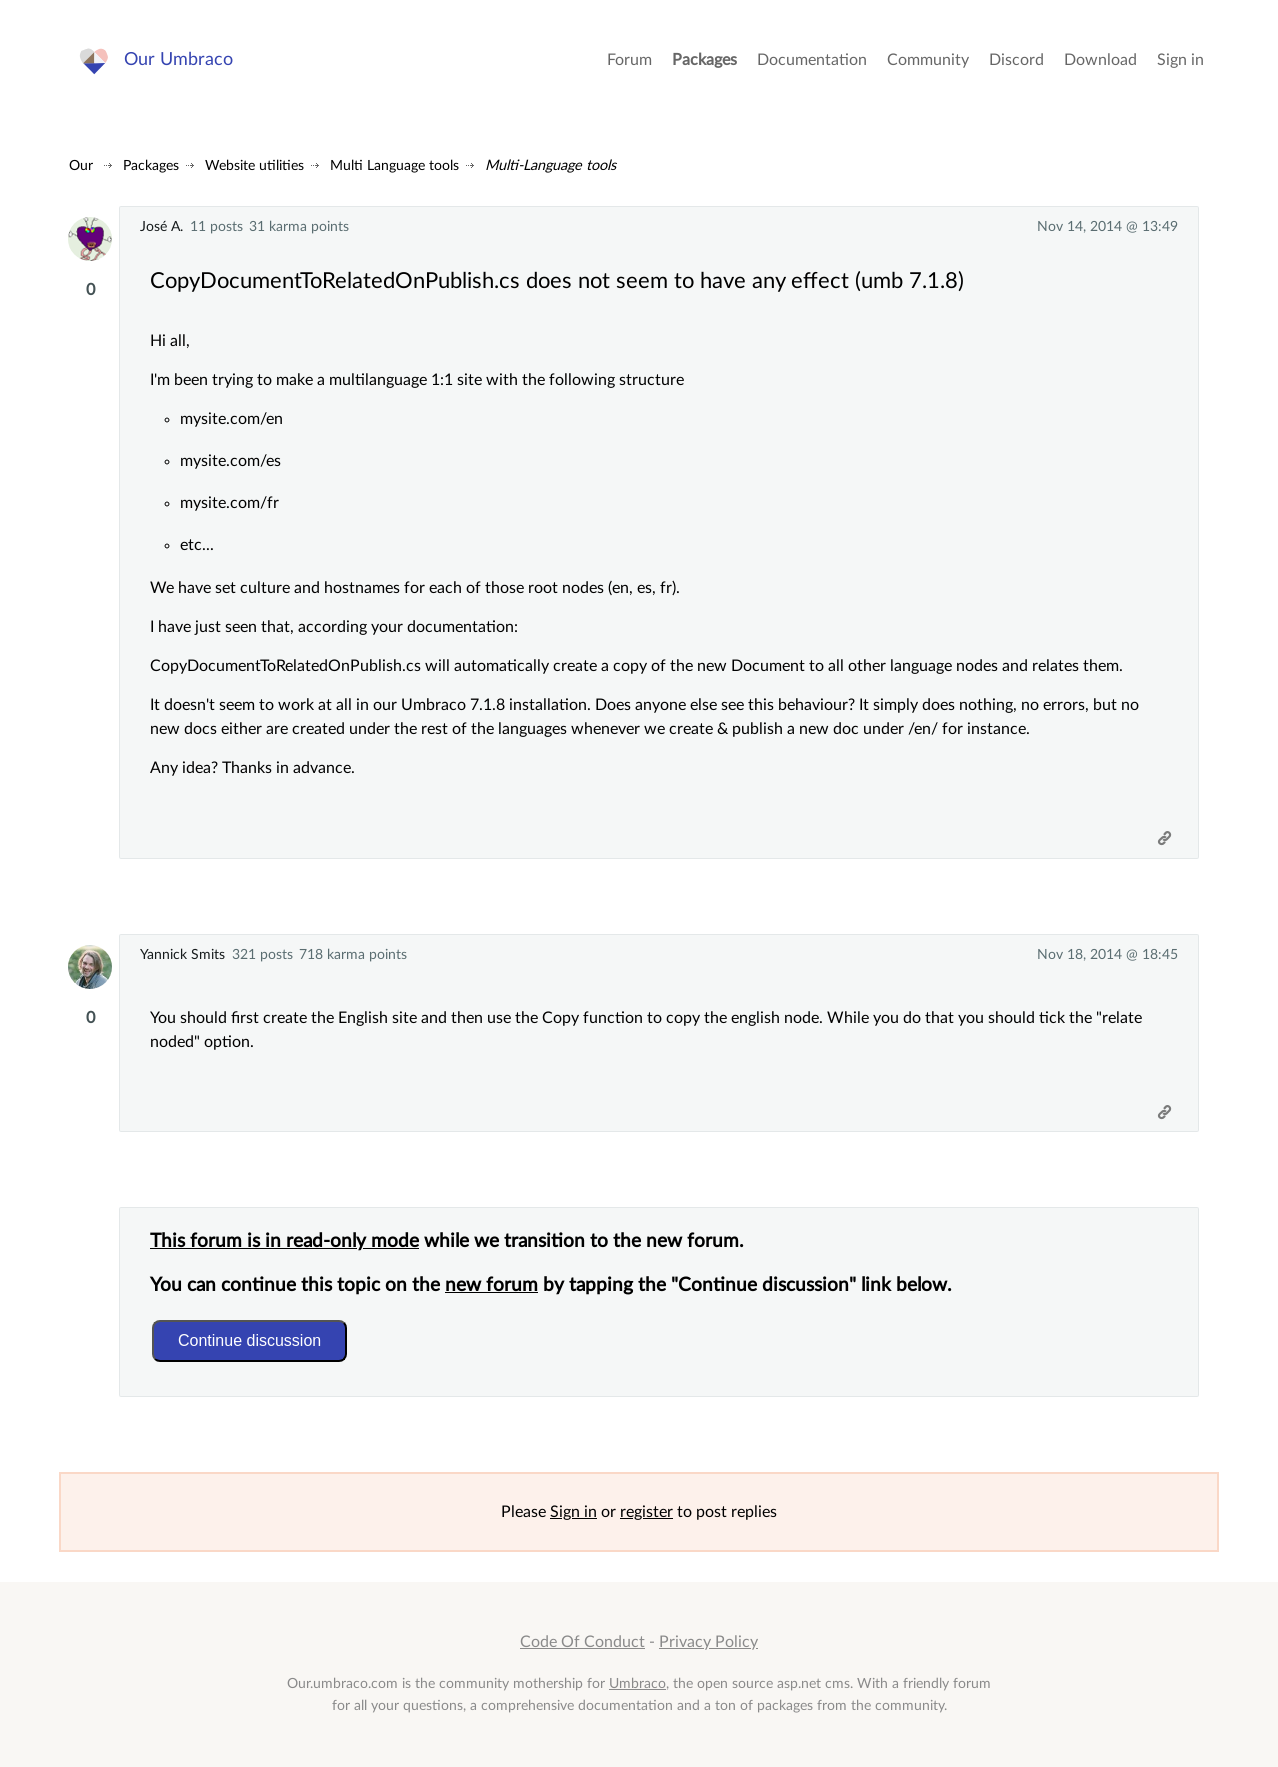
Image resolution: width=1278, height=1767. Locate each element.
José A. (161, 226)
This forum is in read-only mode (284, 1241)
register (646, 1512)
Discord (1016, 60)
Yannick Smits (182, 954)
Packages (704, 60)
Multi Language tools (394, 165)
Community (928, 60)
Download (1100, 60)
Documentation (812, 60)
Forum (629, 60)
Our (81, 165)
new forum (491, 1285)
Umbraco (637, 1683)
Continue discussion (249, 1340)
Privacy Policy (708, 1642)
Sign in (1180, 60)
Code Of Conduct (582, 1642)
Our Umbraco (178, 59)
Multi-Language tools (550, 165)
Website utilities (254, 165)
